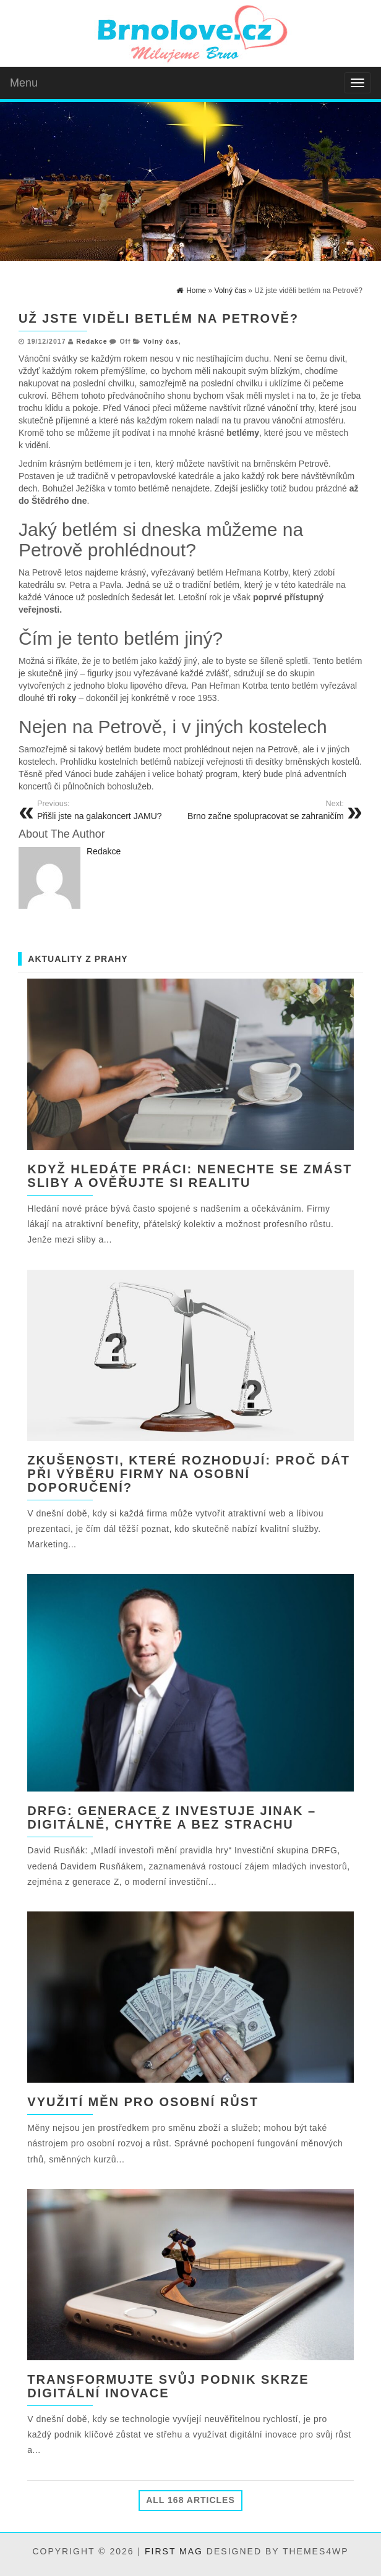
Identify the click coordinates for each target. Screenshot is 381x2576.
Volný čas (160, 341)
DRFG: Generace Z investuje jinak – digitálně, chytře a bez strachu (171, 1817)
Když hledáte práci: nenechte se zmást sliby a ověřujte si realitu (189, 1175)
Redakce (91, 341)
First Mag (174, 2551)
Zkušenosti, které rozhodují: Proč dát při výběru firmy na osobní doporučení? (188, 1473)
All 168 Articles (190, 2500)
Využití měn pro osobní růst (143, 2102)
